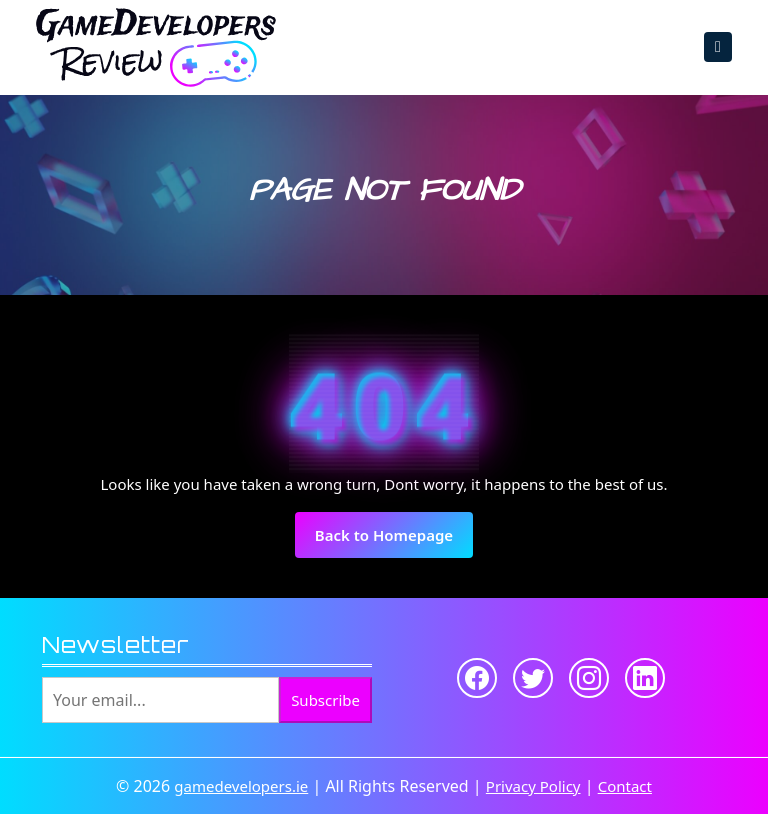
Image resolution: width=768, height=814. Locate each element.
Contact (625, 786)
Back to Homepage (394, 541)
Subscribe (325, 700)
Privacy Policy (533, 786)
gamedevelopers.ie (241, 786)
